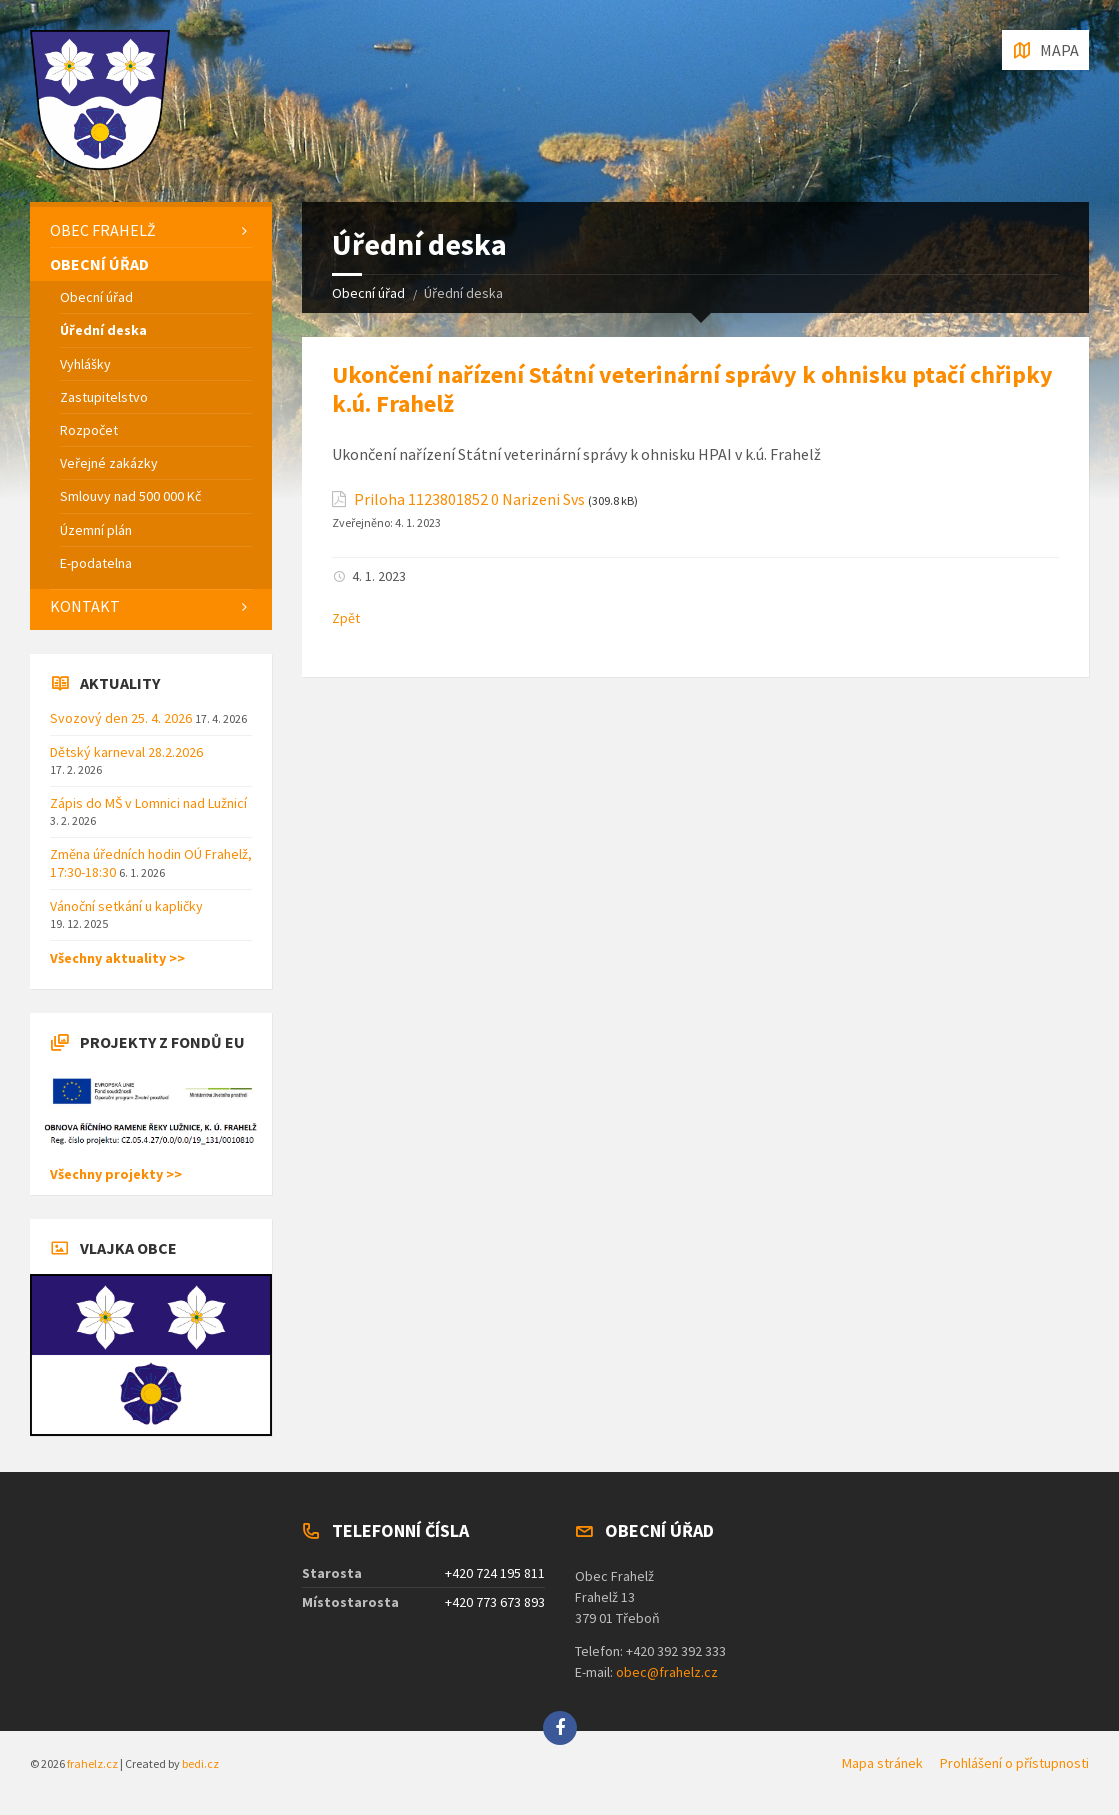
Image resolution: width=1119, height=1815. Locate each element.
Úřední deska (103, 330)
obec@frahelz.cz (667, 1672)
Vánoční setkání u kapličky (126, 906)
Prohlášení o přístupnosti (1014, 1763)
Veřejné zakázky (109, 463)
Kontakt (85, 606)
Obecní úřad (368, 293)
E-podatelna (96, 563)
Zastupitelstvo (104, 397)
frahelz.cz (92, 1763)
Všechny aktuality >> (117, 958)
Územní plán (96, 530)
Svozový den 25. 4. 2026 (122, 718)
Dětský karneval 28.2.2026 (126, 752)
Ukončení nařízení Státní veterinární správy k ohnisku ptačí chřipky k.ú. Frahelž (692, 389)
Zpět (346, 618)
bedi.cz (200, 1763)
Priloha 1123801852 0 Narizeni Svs (469, 499)
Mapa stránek (882, 1763)
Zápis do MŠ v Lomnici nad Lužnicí (148, 803)
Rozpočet (89, 430)
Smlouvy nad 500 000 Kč (130, 496)
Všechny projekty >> (116, 1174)
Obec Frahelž (103, 230)
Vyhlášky (85, 364)
